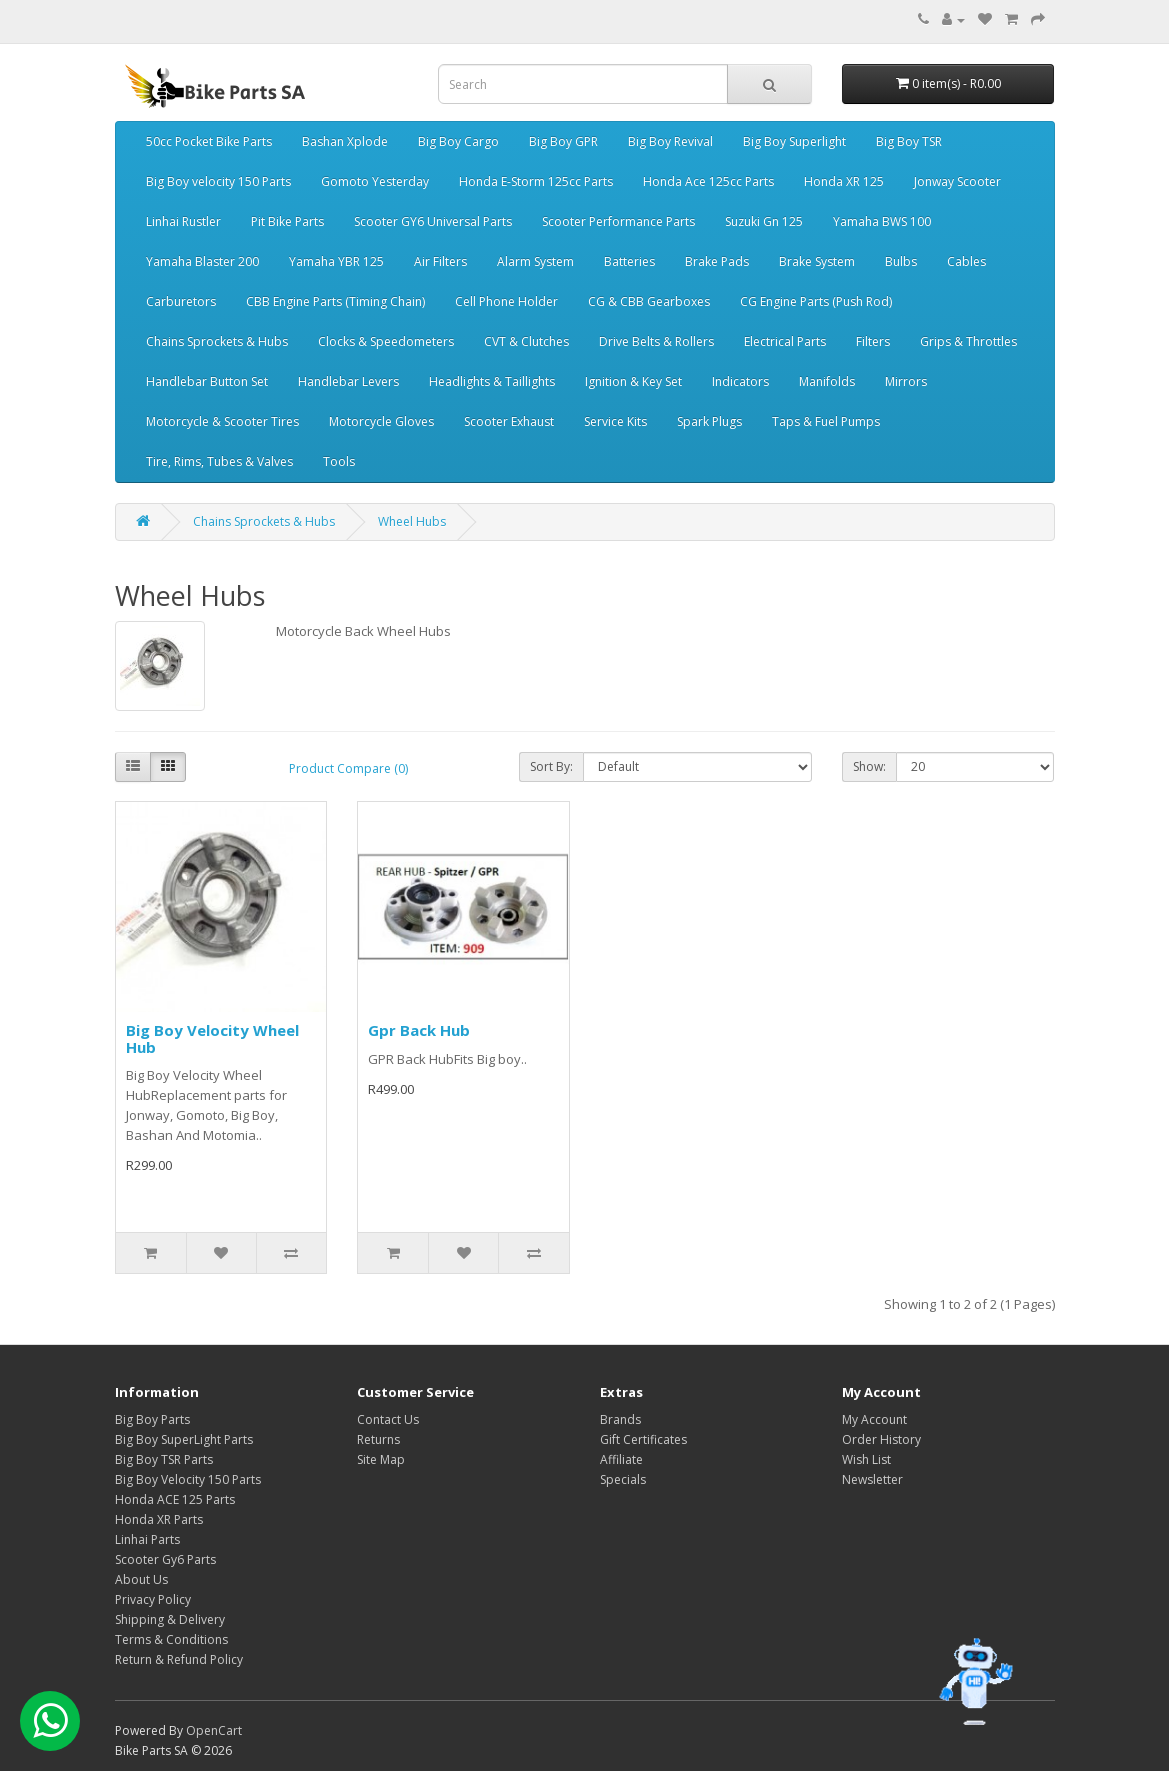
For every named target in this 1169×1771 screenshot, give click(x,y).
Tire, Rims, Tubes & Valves (219, 461)
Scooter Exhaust (509, 421)
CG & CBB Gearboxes (649, 301)
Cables (966, 261)
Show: (869, 766)
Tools (339, 461)
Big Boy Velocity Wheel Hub (212, 1038)
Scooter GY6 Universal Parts (433, 221)
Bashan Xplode (345, 141)
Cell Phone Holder (506, 301)
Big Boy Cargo (458, 141)
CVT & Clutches (526, 341)
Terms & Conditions (171, 1639)
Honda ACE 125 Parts (175, 1499)
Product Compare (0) (348, 768)
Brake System (817, 261)
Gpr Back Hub (419, 1030)
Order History (881, 1439)
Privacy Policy (153, 1599)
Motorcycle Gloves (381, 421)
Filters (873, 341)
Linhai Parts (147, 1539)
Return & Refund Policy (179, 1659)
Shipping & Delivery (170, 1619)
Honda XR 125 (844, 181)
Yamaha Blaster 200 (202, 261)
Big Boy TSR (909, 141)
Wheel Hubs (412, 521)
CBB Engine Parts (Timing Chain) (335, 301)
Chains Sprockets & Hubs (217, 341)
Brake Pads (717, 261)
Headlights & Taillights (492, 381)
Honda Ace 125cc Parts (708, 181)
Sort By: (551, 766)
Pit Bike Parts (287, 221)
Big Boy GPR (563, 141)
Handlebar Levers (348, 381)
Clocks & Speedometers (386, 341)
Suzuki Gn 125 (764, 221)
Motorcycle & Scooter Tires (222, 421)
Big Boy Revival (670, 141)
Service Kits (615, 421)
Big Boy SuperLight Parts (184, 1439)
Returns (378, 1439)
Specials (623, 1479)
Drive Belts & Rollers (656, 341)
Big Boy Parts (152, 1419)
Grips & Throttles (968, 341)
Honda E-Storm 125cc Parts (536, 181)
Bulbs (901, 261)
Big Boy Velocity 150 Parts (188, 1479)
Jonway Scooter (957, 181)
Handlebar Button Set (207, 381)
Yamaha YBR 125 (336, 261)
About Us (141, 1579)
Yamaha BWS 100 (882, 221)
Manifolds (827, 381)
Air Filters (440, 261)
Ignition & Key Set (633, 381)
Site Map (381, 1459)
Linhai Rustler (183, 221)
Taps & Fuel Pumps (826, 421)
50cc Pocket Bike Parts (209, 141)
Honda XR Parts (159, 1519)
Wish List (866, 1459)
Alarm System (535, 261)
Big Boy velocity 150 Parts (218, 181)
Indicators (740, 381)
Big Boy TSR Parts (164, 1459)
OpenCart (214, 1730)
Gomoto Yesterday (375, 181)
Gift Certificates (643, 1439)
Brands (620, 1419)
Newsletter (872, 1479)
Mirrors (906, 381)
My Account (874, 1419)
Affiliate (621, 1459)
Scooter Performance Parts (618, 221)
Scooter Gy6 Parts (165, 1559)
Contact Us (388, 1419)
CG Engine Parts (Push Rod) (816, 301)
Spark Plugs (709, 421)
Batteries (629, 261)
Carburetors (181, 301)
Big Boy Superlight (794, 141)
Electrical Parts (785, 341)
